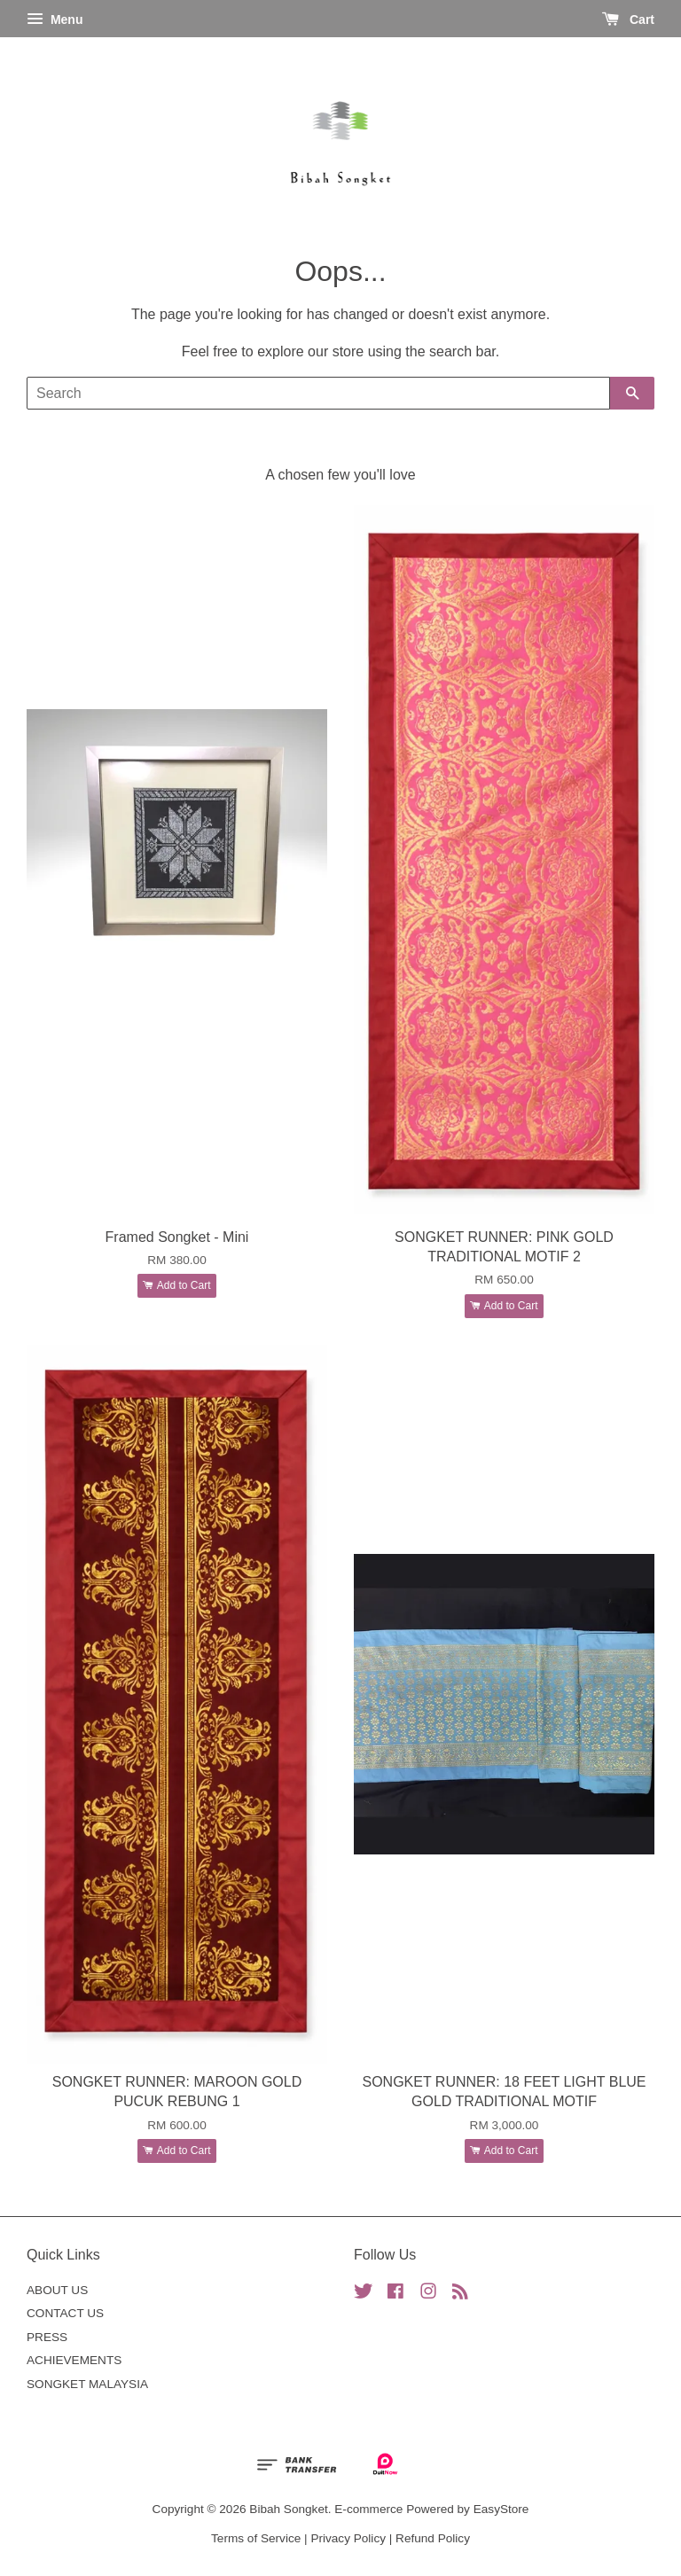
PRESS (47, 2337)
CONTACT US (65, 2313)
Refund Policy (432, 2538)
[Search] (318, 393)
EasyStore (501, 2509)
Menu (54, 19)
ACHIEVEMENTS (74, 2360)
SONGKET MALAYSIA (87, 2384)
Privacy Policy (348, 2538)
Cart (628, 19)
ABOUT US (57, 2290)
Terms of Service (256, 2538)
